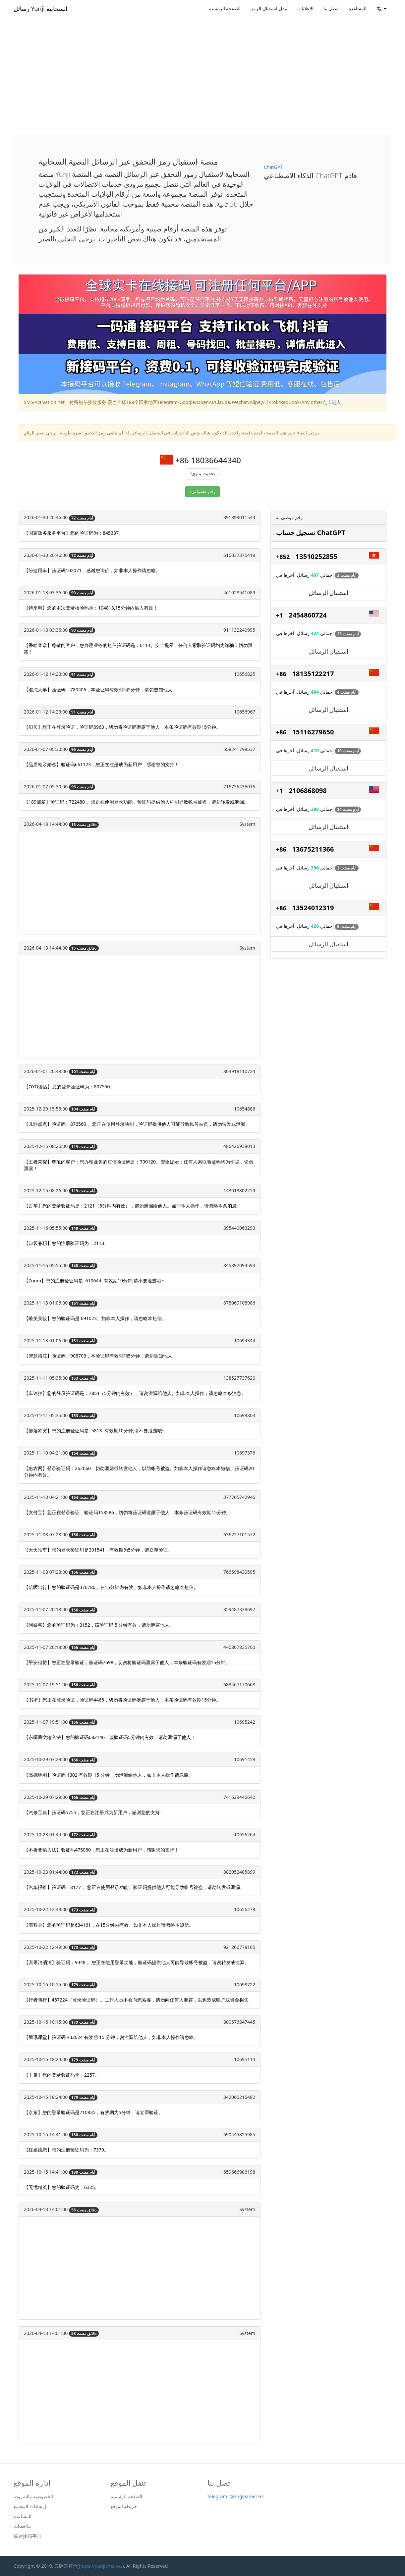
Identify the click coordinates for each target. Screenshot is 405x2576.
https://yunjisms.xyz (100, 2566)
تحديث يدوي (203, 473)
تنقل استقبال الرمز (269, 8)
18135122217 (313, 673)
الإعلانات (305, 8)
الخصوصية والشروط (33, 2496)
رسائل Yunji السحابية (40, 9)
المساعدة (358, 8)
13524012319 (313, 907)
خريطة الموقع (124, 2506)
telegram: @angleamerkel (235, 2496)
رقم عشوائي (203, 491)
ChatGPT (273, 167)
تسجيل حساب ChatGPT (310, 532)
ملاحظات (22, 2526)
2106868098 (307, 790)
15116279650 (313, 731)
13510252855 (316, 556)
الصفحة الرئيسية (225, 8)
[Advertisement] (202, 67)
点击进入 (331, 402)
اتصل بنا (331, 8)
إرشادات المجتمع (30, 2506)
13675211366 (313, 849)
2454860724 (307, 615)
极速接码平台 (27, 2536)
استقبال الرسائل (329, 593)
